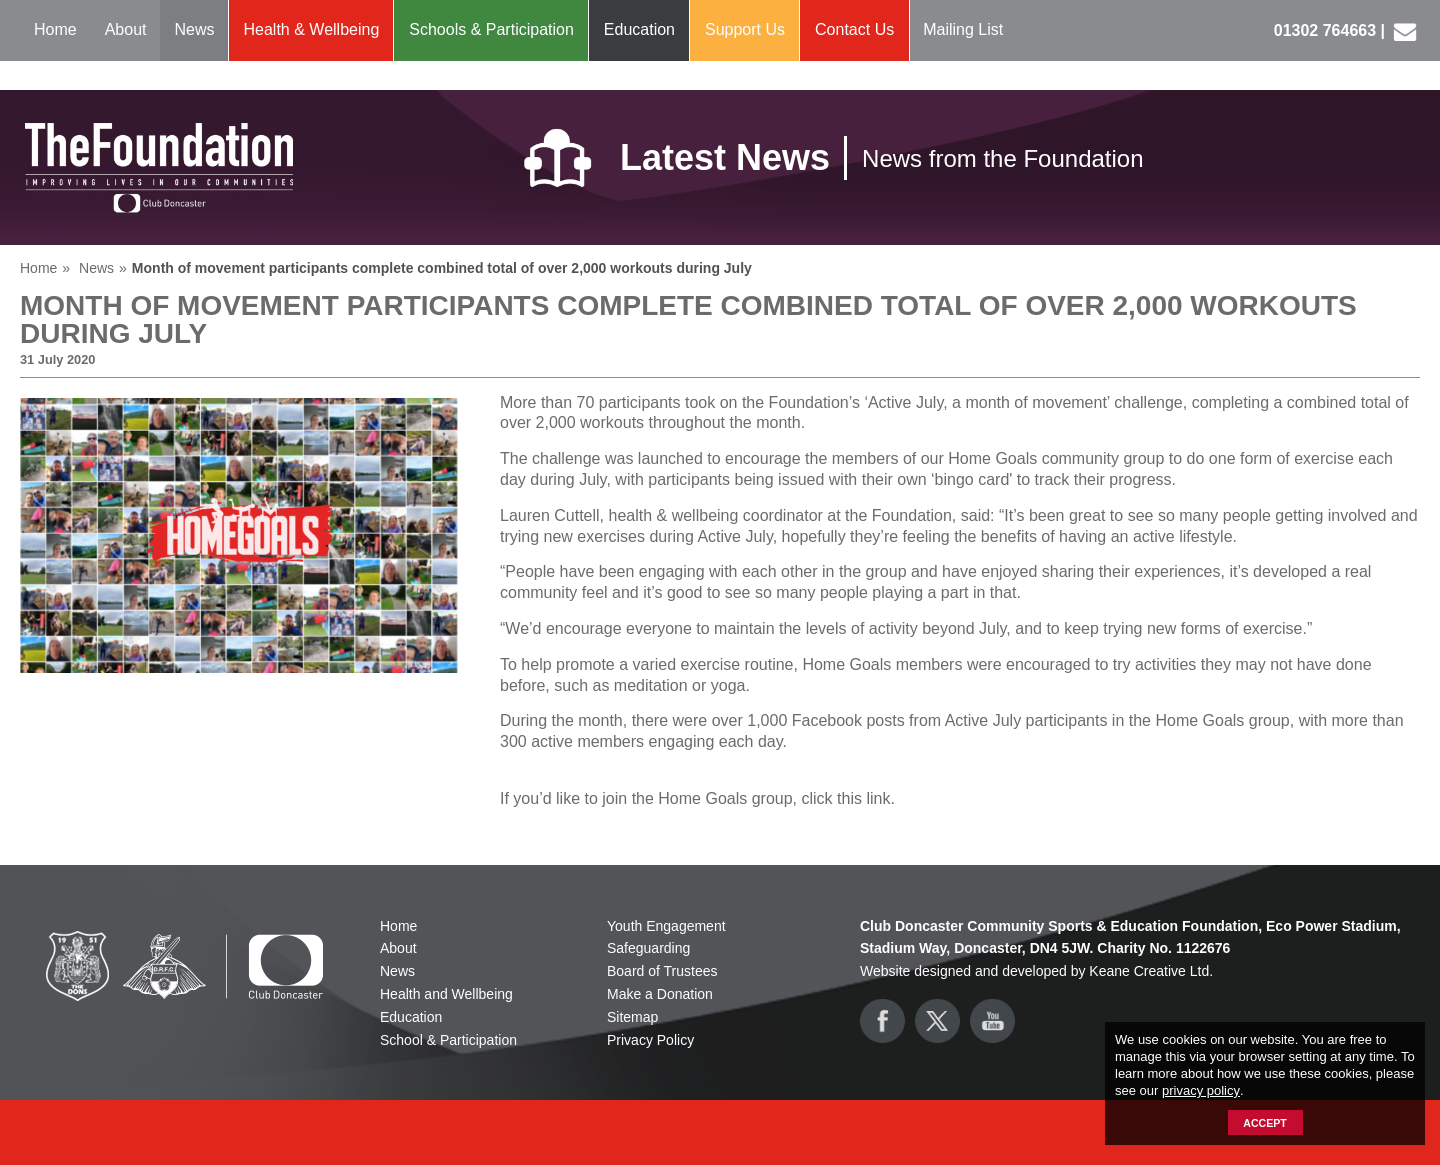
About (126, 29)
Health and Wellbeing (446, 994)
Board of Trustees (662, 971)
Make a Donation (660, 994)
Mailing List (963, 29)
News (195, 29)
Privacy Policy (650, 1040)
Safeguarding (648, 948)
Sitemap (632, 1017)
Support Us (745, 29)
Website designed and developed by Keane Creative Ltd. (1036, 971)
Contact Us (854, 29)
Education (639, 29)
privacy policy (1201, 1090)
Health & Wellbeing (312, 29)
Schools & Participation (491, 29)
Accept (1264, 1123)
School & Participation (448, 1040)
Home (55, 29)
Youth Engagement (666, 926)
